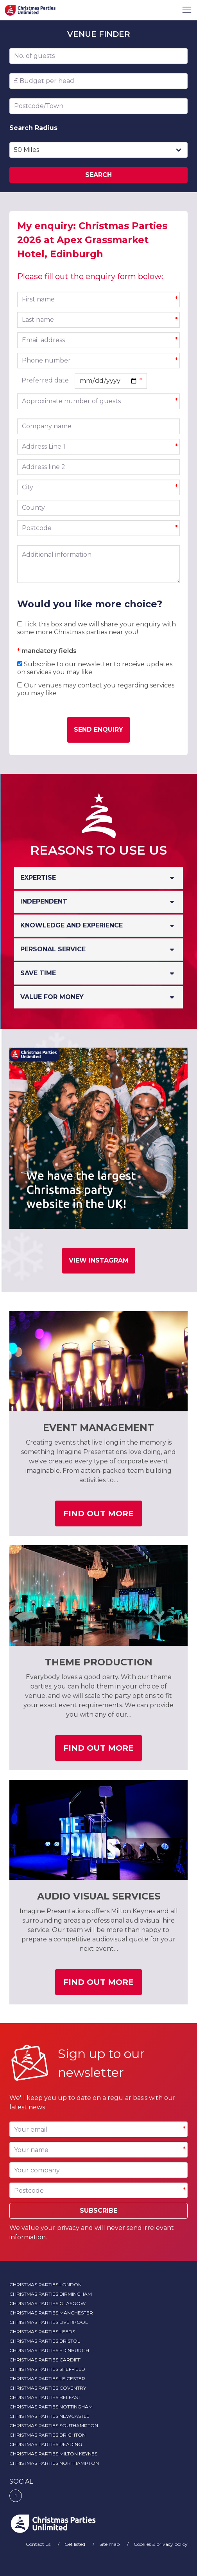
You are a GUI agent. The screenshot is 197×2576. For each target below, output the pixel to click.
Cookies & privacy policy (161, 2544)
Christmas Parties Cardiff (45, 2360)
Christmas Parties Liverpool (48, 2322)
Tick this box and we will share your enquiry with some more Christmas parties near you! (96, 628)
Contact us (39, 2544)
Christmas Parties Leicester (47, 2378)
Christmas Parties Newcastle (49, 2416)
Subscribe (98, 2210)
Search (98, 175)
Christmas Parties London (45, 2284)
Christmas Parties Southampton (53, 2425)
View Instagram (99, 1260)
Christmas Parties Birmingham (50, 2294)
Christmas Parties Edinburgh (49, 2350)
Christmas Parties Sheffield (47, 2369)
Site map (110, 2544)
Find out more (102, 1516)
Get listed (75, 2544)
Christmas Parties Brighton (47, 2435)
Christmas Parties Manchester (51, 2313)
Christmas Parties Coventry (47, 2388)
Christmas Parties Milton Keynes (53, 2454)
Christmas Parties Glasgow (47, 2303)
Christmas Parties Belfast (45, 2397)
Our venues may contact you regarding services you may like (95, 689)
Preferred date (45, 380)
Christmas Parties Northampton (54, 2463)
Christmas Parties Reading (45, 2444)
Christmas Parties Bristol (44, 2341)
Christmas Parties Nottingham (51, 2407)
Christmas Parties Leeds (42, 2331)
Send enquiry (98, 729)
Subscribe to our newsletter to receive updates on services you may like (94, 668)
